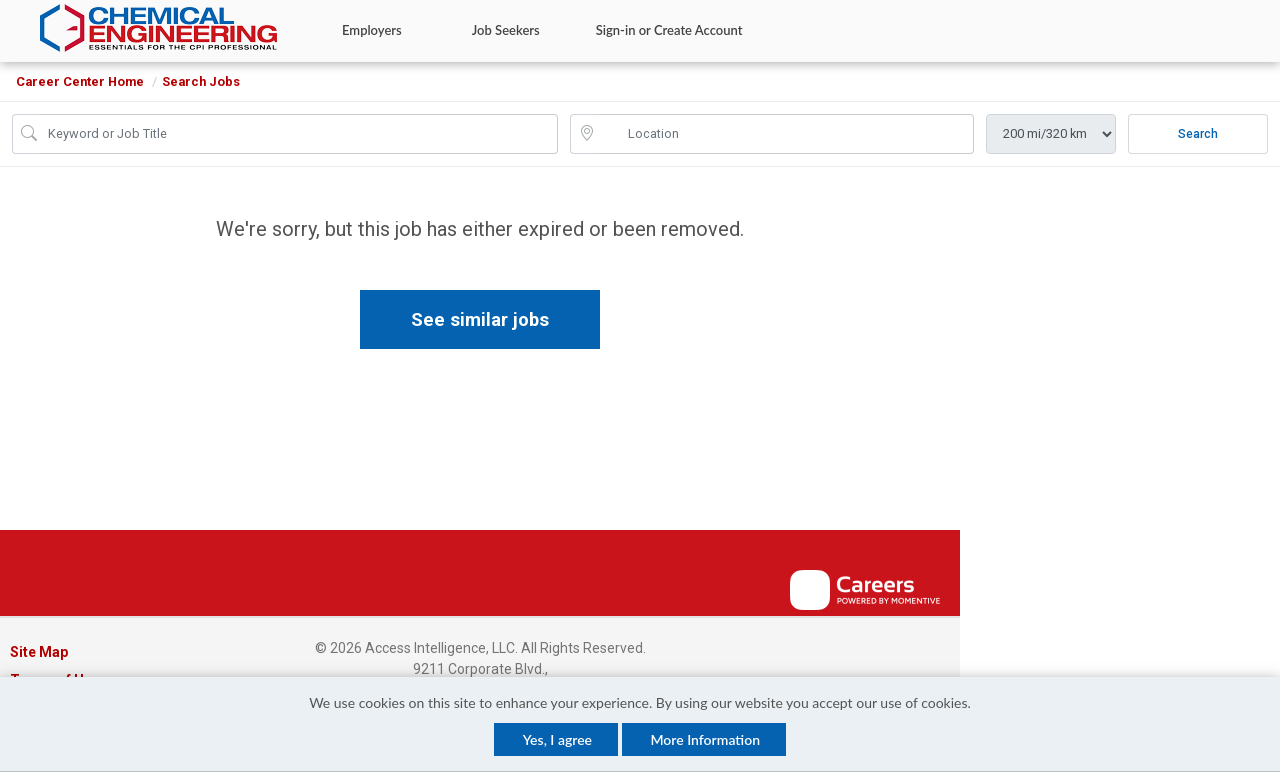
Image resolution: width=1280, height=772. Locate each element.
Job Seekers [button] (506, 30)
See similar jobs (480, 319)
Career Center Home (80, 81)
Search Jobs (201, 81)
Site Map (39, 652)
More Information (705, 739)
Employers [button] (372, 30)
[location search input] (786, 134)
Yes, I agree (557, 739)
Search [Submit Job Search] (1198, 134)
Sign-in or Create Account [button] (669, 30)
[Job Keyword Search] (299, 134)
